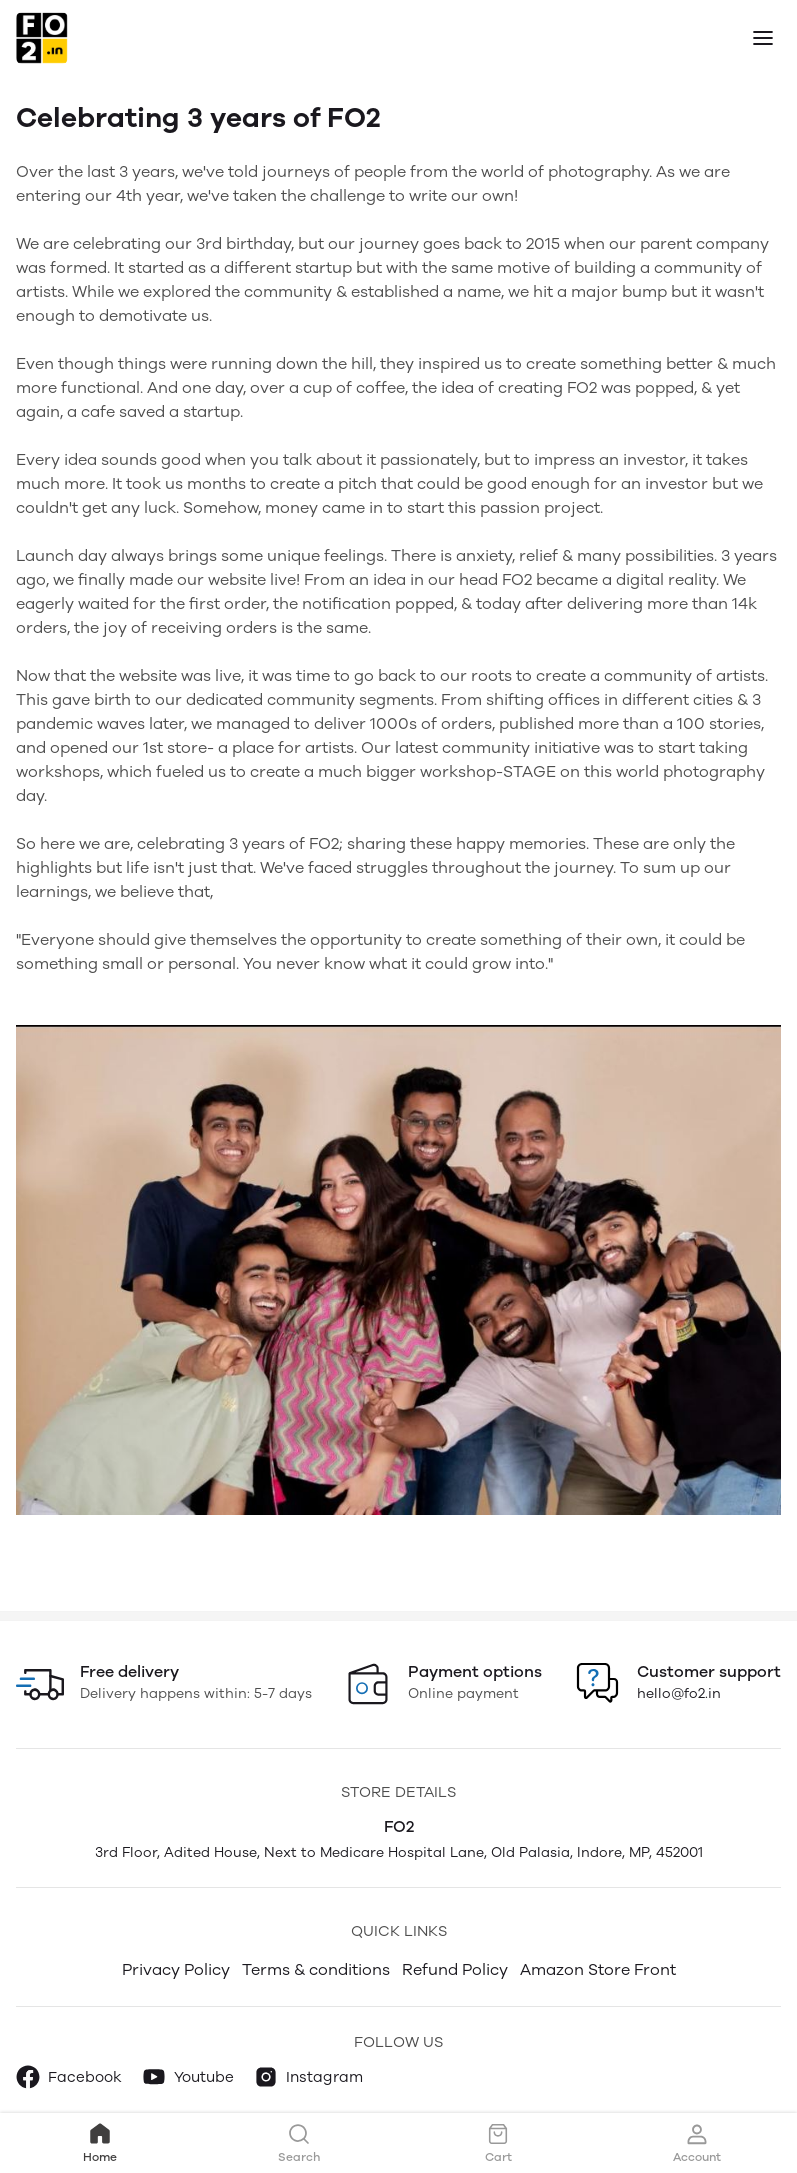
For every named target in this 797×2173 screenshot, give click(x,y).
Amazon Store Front (598, 1969)
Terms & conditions (316, 1969)
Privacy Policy (176, 1969)
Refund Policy (455, 1969)
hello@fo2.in (679, 1693)
